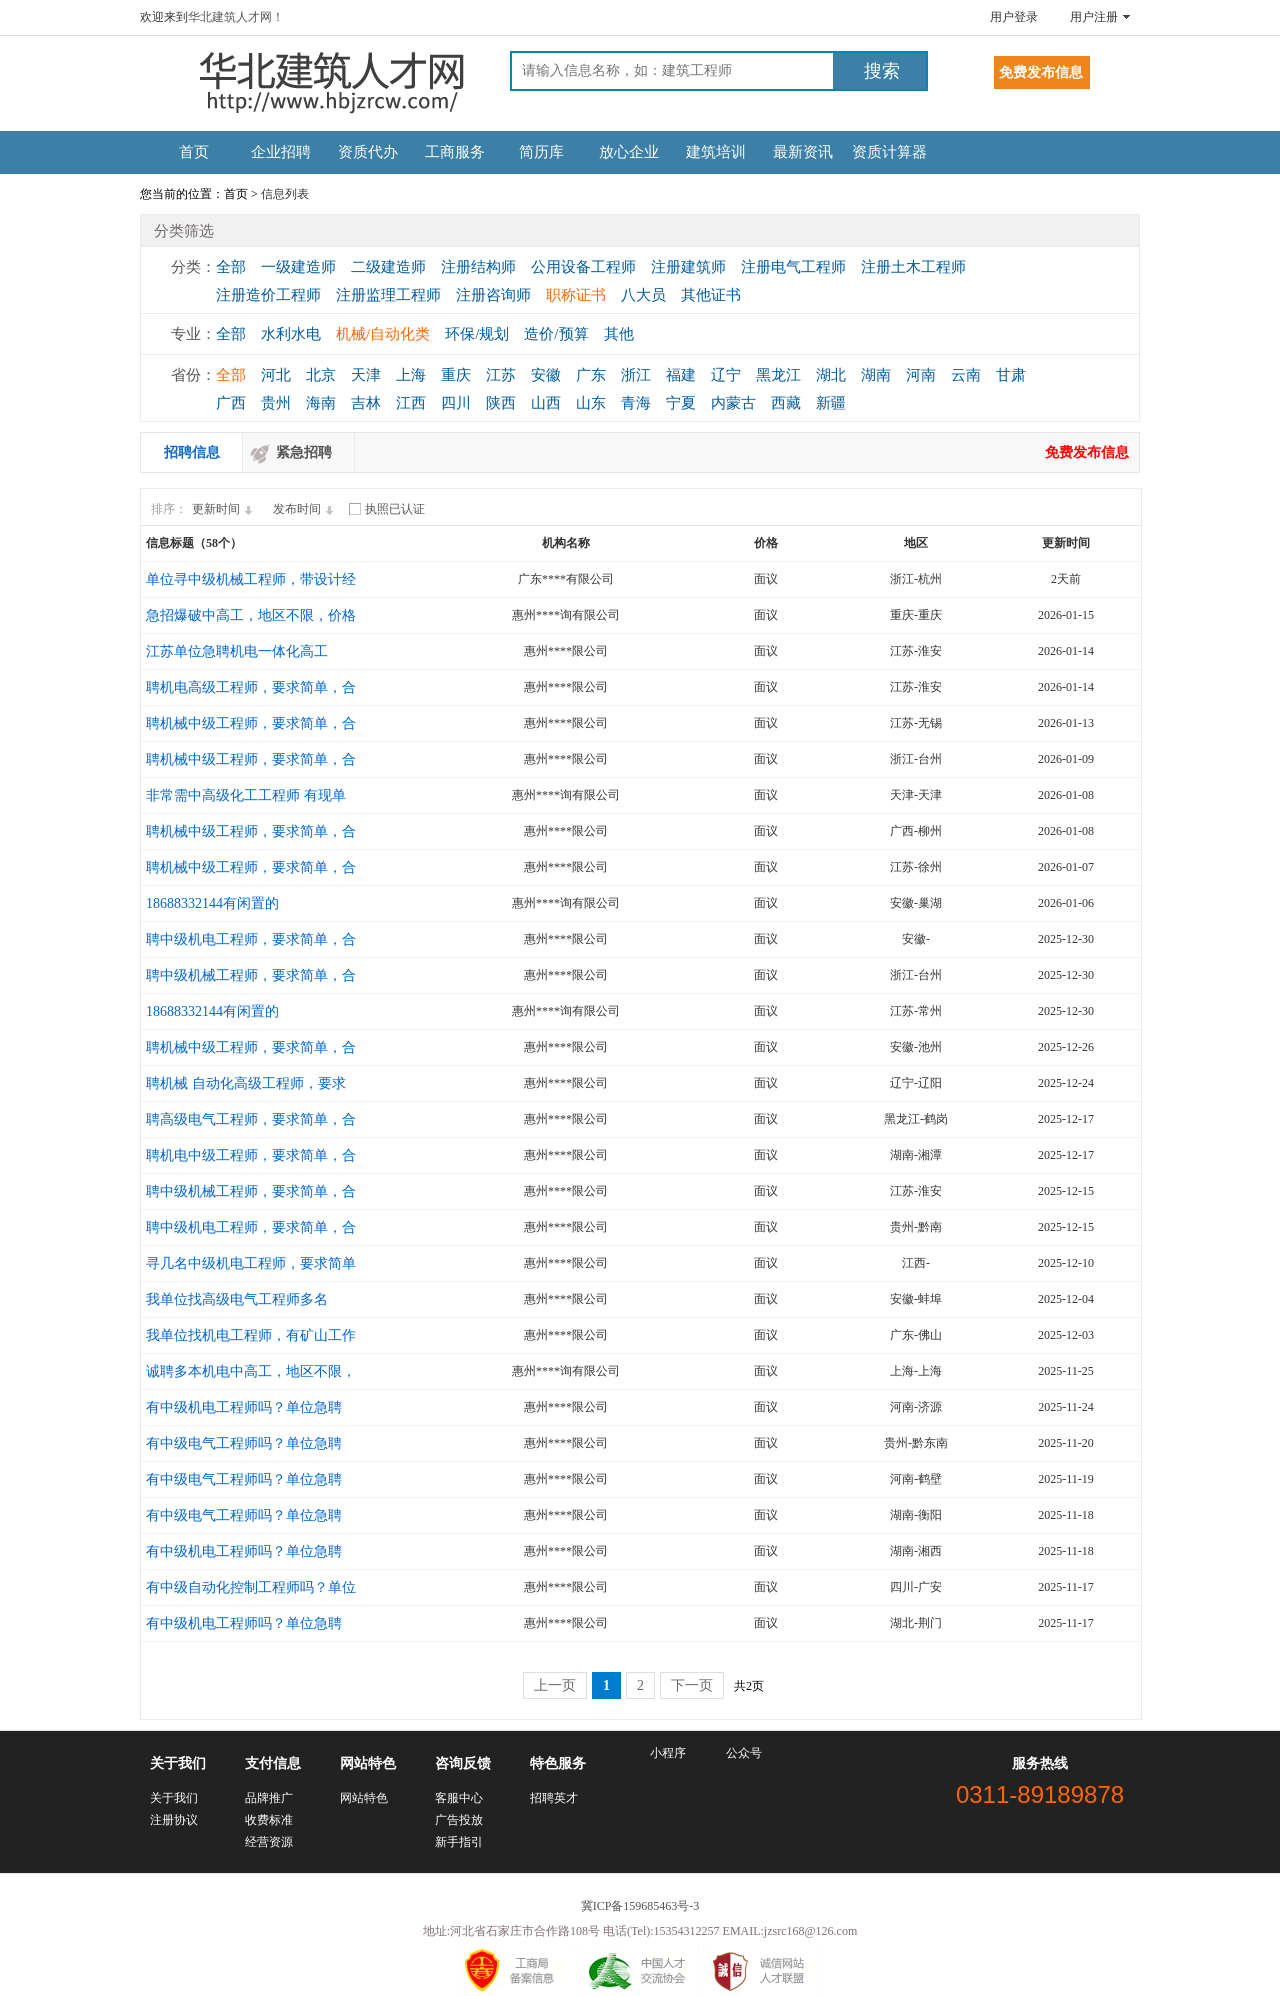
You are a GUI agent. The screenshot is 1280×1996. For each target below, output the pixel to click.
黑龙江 (778, 375)
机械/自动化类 (383, 334)
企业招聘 (281, 152)
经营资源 (269, 1842)
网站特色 (364, 1798)
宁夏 (681, 403)
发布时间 (306, 509)
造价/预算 (556, 334)
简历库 (541, 152)
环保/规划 (477, 334)
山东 (591, 403)
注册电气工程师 (793, 267)
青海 (636, 403)
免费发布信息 (1087, 452)
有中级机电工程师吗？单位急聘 (244, 1407)
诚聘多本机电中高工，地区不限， (251, 1371)
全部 (231, 267)
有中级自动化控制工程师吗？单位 (251, 1587)
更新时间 (225, 509)
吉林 (366, 403)
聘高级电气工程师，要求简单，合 (251, 1119)
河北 (276, 375)
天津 (366, 375)
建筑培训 (716, 152)
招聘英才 (554, 1798)
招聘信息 (192, 452)
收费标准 (269, 1820)
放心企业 (629, 152)
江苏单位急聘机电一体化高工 (237, 651)
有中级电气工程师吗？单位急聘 (244, 1443)
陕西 (501, 403)
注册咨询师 (493, 295)
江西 (411, 403)
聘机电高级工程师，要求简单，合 (251, 687)
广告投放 (459, 1820)
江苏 (501, 375)
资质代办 (368, 152)
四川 (456, 403)
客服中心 (459, 1798)
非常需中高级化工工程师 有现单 (246, 795)
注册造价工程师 (268, 295)
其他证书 (711, 295)
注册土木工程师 (913, 267)
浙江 (636, 375)
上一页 (555, 1685)
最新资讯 (803, 152)
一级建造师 (298, 267)
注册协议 (174, 1820)
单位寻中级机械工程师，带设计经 (251, 579)
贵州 (276, 403)
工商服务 (455, 152)
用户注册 (1094, 17)
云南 (966, 375)
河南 (921, 375)
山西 (546, 403)
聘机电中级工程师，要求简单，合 (251, 1155)
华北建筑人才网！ (236, 17)
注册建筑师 (688, 267)
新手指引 (459, 1842)
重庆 (456, 375)
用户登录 (1014, 17)
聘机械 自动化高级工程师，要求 (246, 1083)
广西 (231, 403)
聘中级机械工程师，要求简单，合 (251, 975)
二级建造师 (388, 267)
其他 (619, 334)
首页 (194, 152)
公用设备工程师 (583, 267)
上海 (411, 375)
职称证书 (576, 295)
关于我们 (174, 1798)
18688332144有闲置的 (212, 903)
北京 (321, 375)
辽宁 (726, 375)
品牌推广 (269, 1798)
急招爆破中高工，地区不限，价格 (251, 615)
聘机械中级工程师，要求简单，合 (251, 723)
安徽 (546, 375)
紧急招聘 (304, 452)
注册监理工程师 (388, 295)
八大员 (643, 295)
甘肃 (1011, 375)
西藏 (786, 403)
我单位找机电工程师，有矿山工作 (251, 1335)
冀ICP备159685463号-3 (640, 1906)
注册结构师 (478, 267)
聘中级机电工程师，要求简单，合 (251, 939)
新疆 (831, 403)
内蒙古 (733, 403)
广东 (591, 375)
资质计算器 (889, 152)
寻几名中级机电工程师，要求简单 (251, 1263)
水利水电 (291, 334)
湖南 (876, 375)
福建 (681, 375)
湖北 (831, 375)
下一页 (692, 1685)
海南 (321, 403)
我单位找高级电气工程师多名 (237, 1299)
